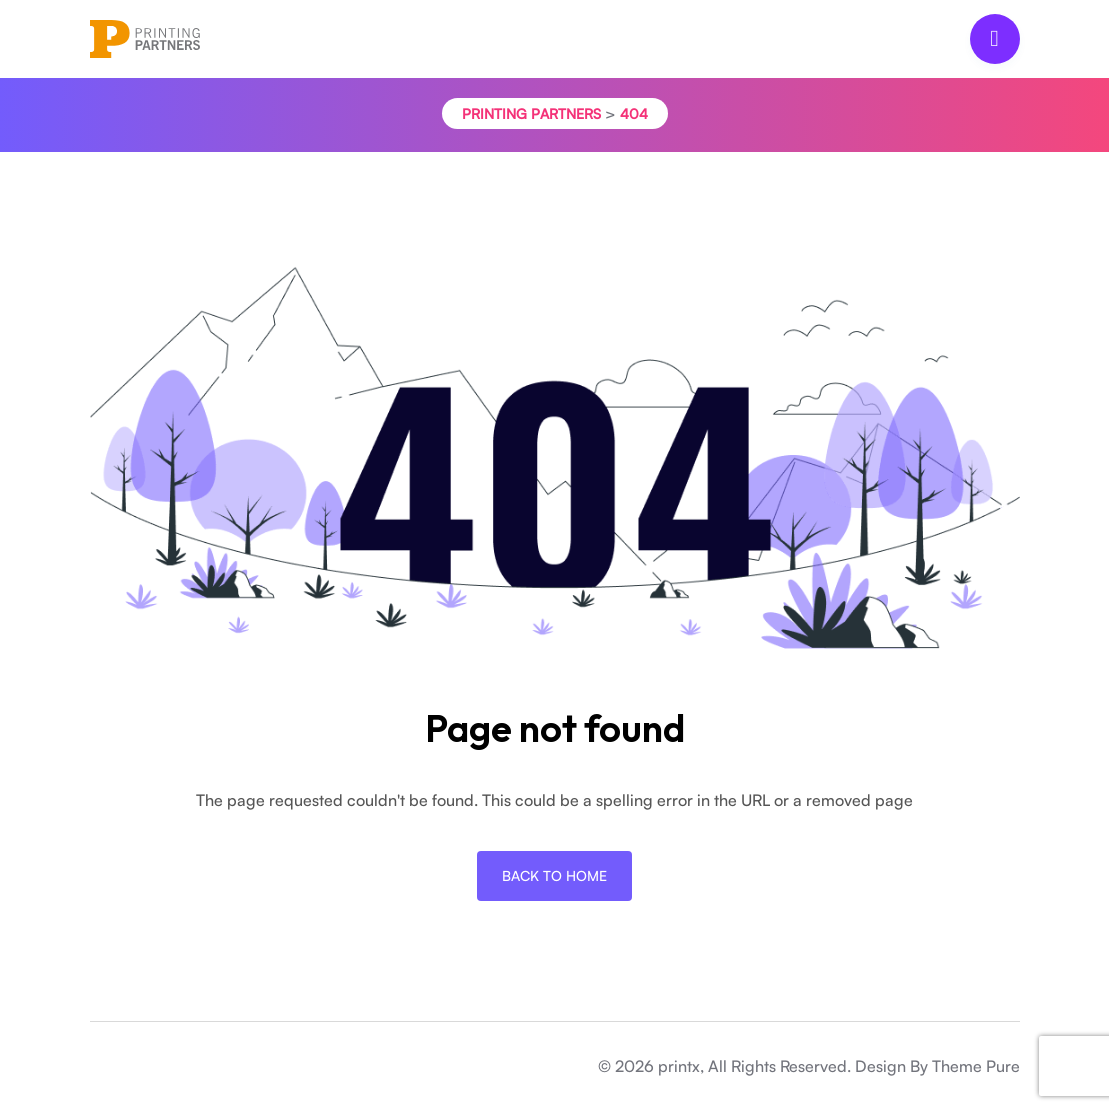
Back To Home (554, 875)
